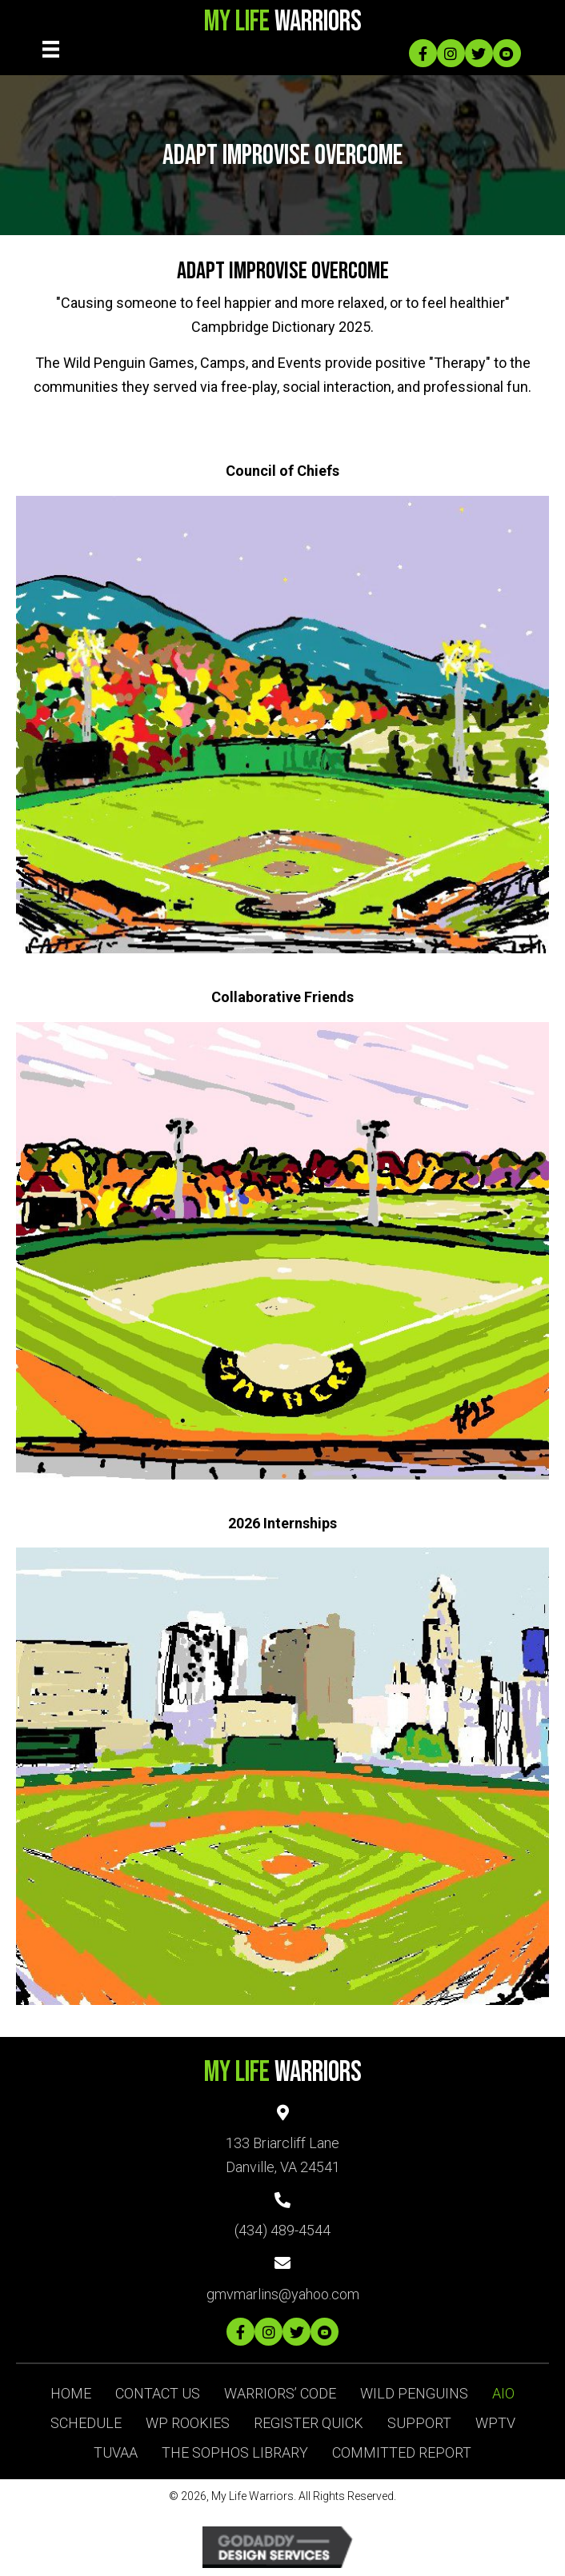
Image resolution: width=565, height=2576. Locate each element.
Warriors (283, 22)
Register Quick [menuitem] (308, 2422)
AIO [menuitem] (503, 2393)
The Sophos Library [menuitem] (235, 2452)
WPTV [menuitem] (495, 2422)
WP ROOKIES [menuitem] (188, 2422)
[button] (423, 53)
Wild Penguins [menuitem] (414, 2393)
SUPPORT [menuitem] (419, 2422)
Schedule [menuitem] (86, 2422)
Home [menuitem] (70, 2393)
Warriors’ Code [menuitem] (280, 2393)
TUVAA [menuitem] (116, 2452)
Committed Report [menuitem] (401, 2452)
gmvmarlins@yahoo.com (282, 2294)
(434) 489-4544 (282, 2230)
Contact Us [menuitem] (157, 2393)
